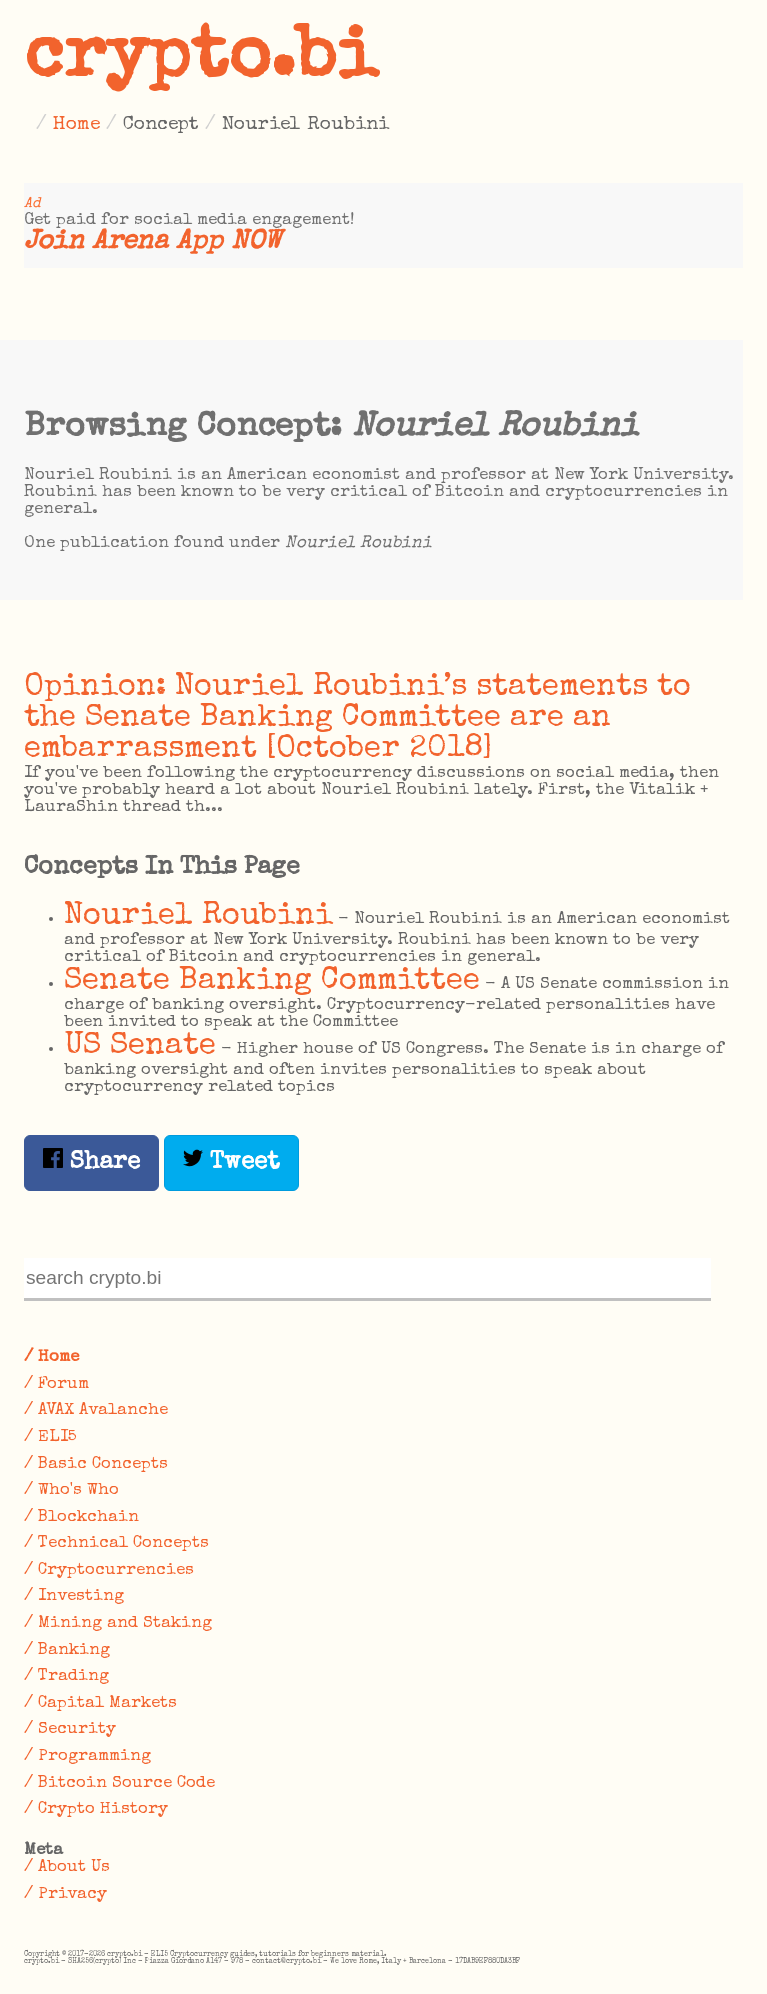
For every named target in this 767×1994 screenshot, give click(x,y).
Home (76, 125)
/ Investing (74, 1596)
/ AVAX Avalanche (96, 1410)
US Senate (140, 1046)
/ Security (70, 1729)
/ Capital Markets (100, 1703)
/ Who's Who (71, 1490)
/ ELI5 (50, 1437)
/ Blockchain (81, 1517)
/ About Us (67, 1867)
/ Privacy (65, 1894)
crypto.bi (201, 60)
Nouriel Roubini (198, 916)
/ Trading (66, 1676)
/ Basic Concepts (96, 1464)
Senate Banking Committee (272, 981)
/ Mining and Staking (118, 1623)
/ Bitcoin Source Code (119, 1783)
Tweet (231, 1161)
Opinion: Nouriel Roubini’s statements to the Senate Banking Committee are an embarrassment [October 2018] (357, 718)
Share (91, 1161)
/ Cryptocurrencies (109, 1570)
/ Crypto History (96, 1809)
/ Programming (87, 1756)
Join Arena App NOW (152, 242)
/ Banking (67, 1650)
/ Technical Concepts (116, 1543)
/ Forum (56, 1384)
